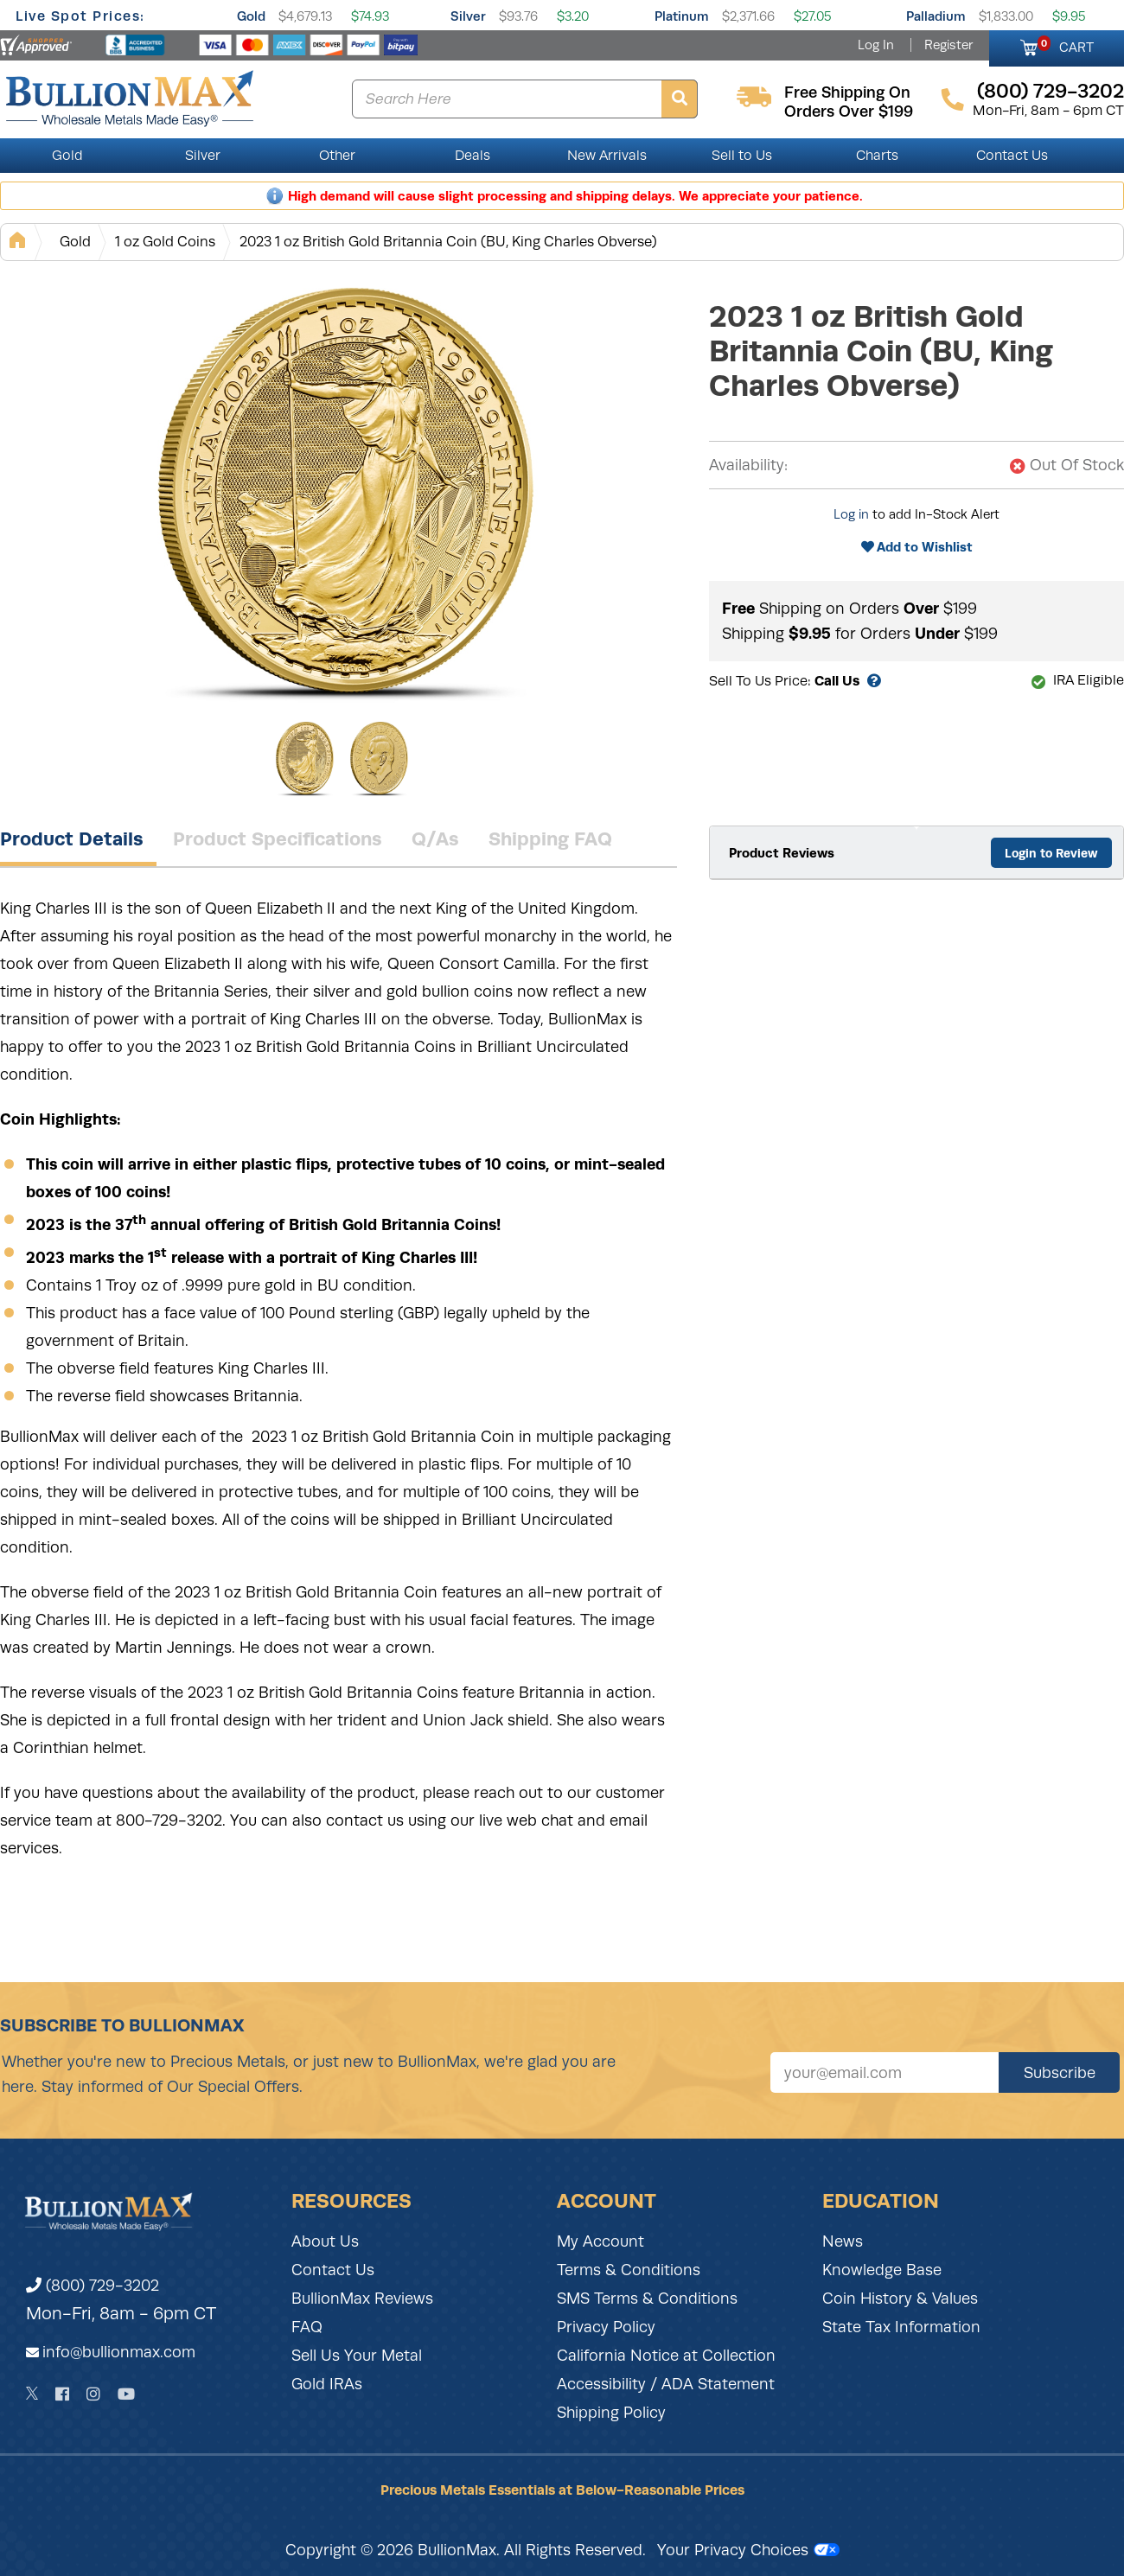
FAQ (307, 2327)
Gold (251, 16)
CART (1066, 44)
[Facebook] (62, 2394)
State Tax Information (901, 2327)
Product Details (72, 838)
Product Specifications (277, 838)
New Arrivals (607, 155)
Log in (851, 514)
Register (948, 45)
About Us (325, 2241)
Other (337, 155)
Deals (472, 155)
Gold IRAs (326, 2384)
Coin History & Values (900, 2298)
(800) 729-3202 (92, 2285)
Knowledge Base (882, 2270)
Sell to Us (742, 155)
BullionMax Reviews (362, 2298)
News (842, 2241)
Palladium (936, 16)
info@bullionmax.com (118, 2352)
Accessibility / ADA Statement (666, 2384)
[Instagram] (93, 2394)
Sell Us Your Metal (356, 2355)
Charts (877, 155)
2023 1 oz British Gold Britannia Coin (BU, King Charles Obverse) (448, 241)
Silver (468, 16)
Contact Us (1012, 155)
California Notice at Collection (666, 2355)
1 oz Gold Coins (165, 241)
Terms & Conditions (628, 2270)
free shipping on (847, 92)
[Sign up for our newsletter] (884, 2072)
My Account (600, 2241)
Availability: (748, 465)
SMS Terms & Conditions (647, 2298)
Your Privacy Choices (748, 2550)
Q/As (435, 838)
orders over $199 (848, 111)
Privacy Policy (606, 2327)
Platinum (682, 16)
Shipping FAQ (550, 838)
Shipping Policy (611, 2412)
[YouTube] (126, 2394)
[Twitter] (32, 2393)
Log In (876, 45)
